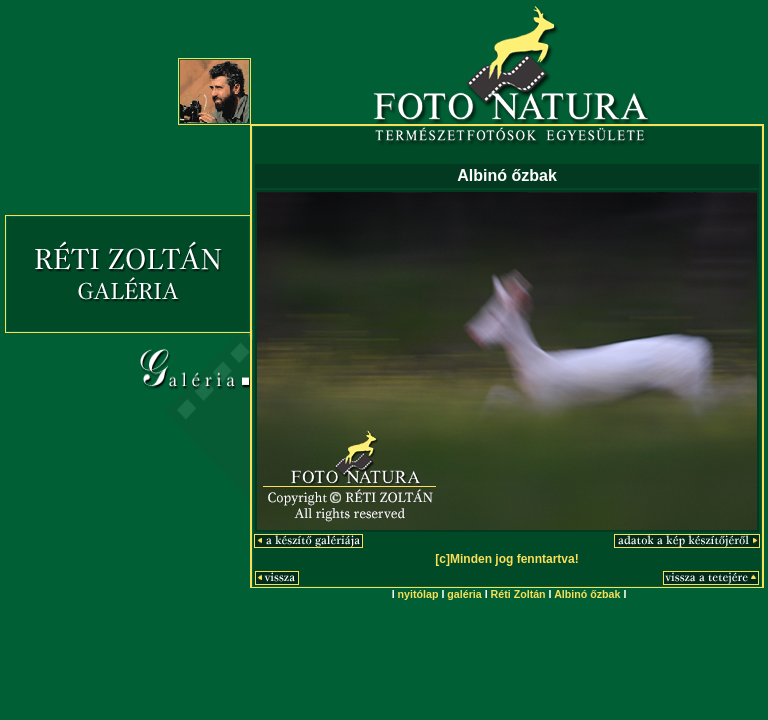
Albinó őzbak (587, 594)
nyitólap (418, 594)
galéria (464, 594)
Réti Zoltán (518, 594)
